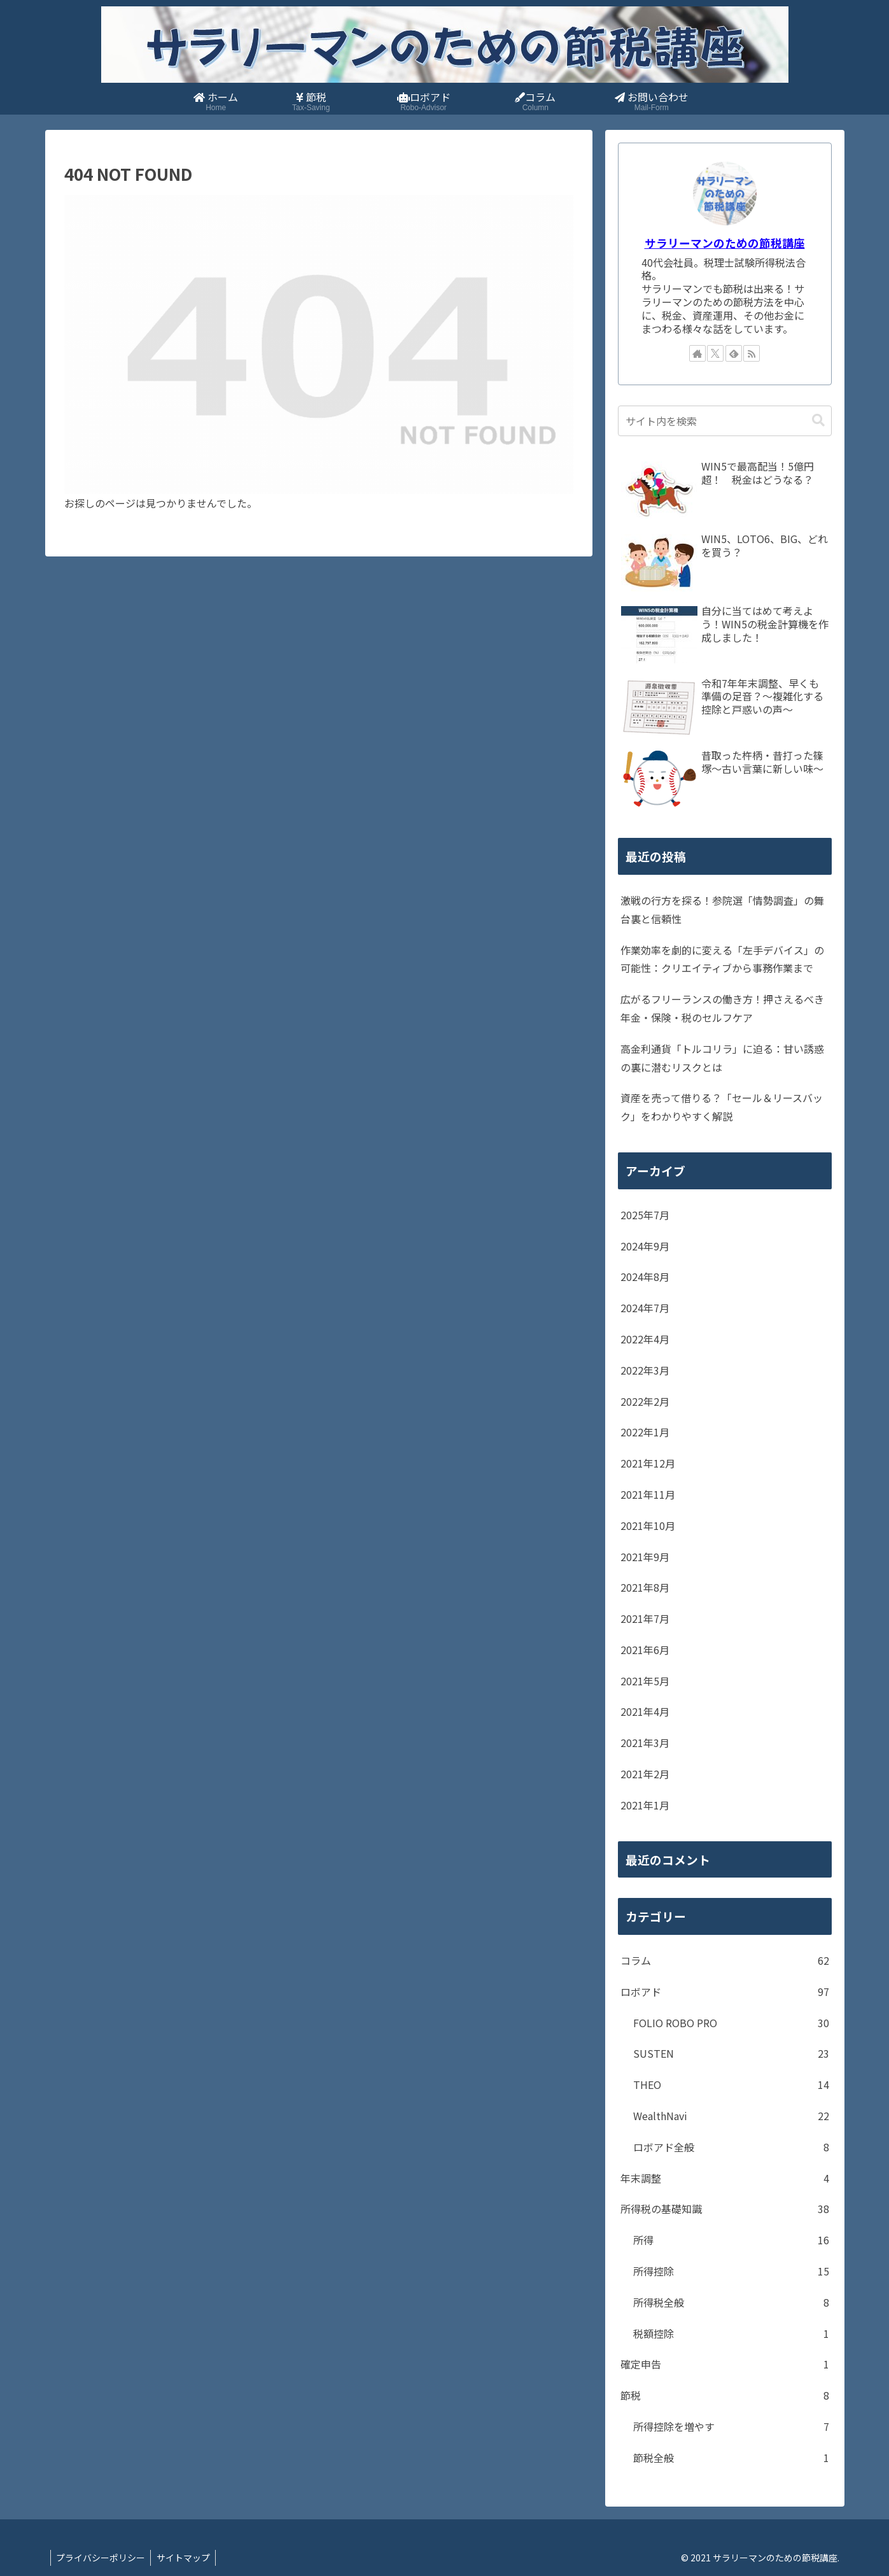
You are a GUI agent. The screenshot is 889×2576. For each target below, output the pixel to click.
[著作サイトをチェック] (697, 353)
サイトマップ (186, 2557)
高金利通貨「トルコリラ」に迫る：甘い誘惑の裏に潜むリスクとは (722, 1058)
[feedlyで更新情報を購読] (733, 353)
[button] (818, 420)
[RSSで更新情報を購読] (751, 353)
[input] (725, 421)
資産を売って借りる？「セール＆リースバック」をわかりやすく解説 (721, 1107)
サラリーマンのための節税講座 (725, 243)
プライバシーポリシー (101, 2557)
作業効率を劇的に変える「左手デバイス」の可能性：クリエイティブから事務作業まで (722, 959)
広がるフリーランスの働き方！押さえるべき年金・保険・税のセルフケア (722, 1008)
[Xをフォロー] (715, 353)
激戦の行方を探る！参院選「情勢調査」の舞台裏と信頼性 (722, 909)
